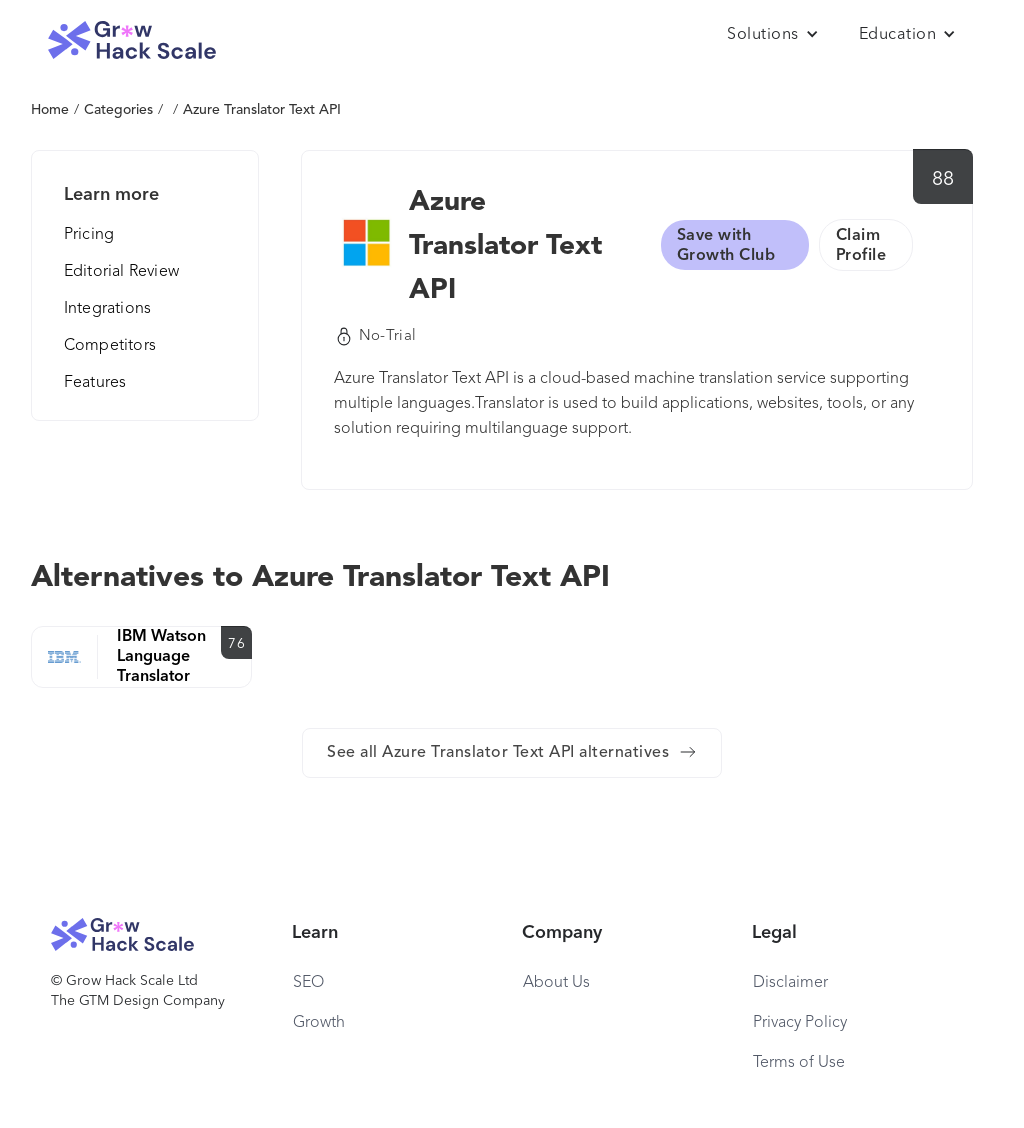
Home (50, 110)
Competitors (110, 346)
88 (943, 180)
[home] (132, 40)
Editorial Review (121, 272)
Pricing (89, 235)
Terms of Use (799, 1063)
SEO (308, 983)
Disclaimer (790, 983)
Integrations (107, 309)
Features (95, 383)
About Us (556, 983)
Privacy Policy (800, 1023)
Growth (319, 1023)
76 (236, 644)
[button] (773, 35)
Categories (118, 110)
